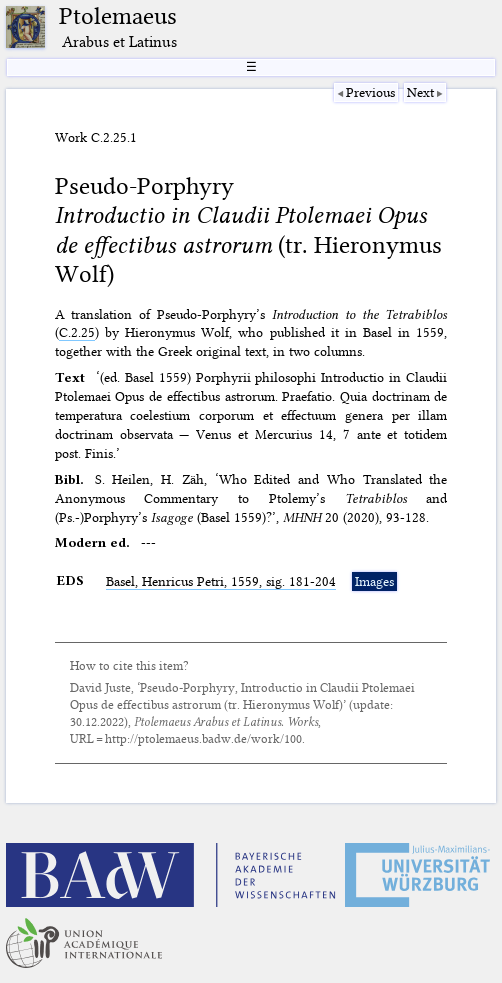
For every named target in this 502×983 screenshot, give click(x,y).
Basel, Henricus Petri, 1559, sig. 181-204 (221, 581)
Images (374, 581)
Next (420, 92)
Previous (370, 92)
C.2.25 (77, 332)
